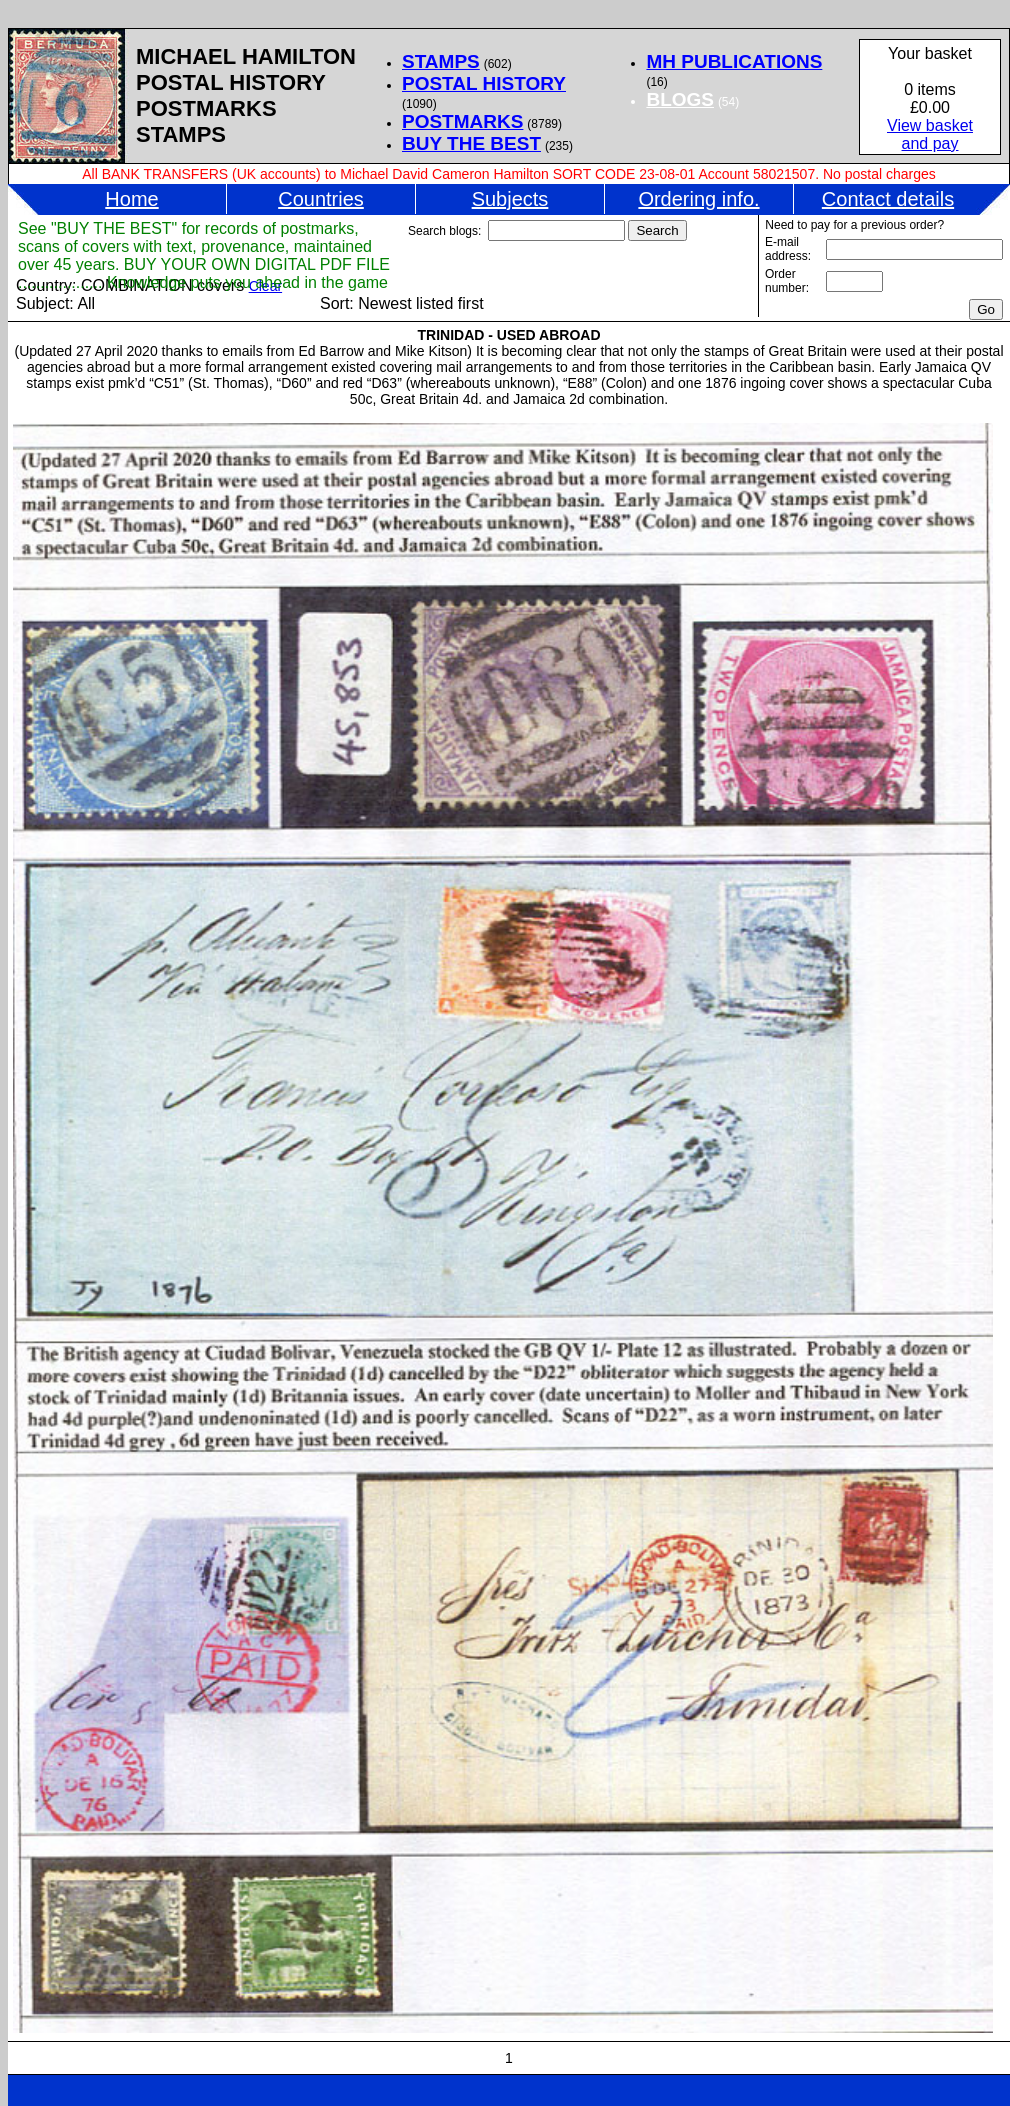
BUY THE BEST (471, 143)
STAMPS (441, 61)
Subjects (510, 199)
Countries (321, 199)
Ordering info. (698, 199)
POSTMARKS (462, 121)
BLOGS (680, 99)
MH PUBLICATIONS (734, 61)
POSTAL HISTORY (484, 83)
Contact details (888, 199)
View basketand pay (930, 134)
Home (131, 199)
